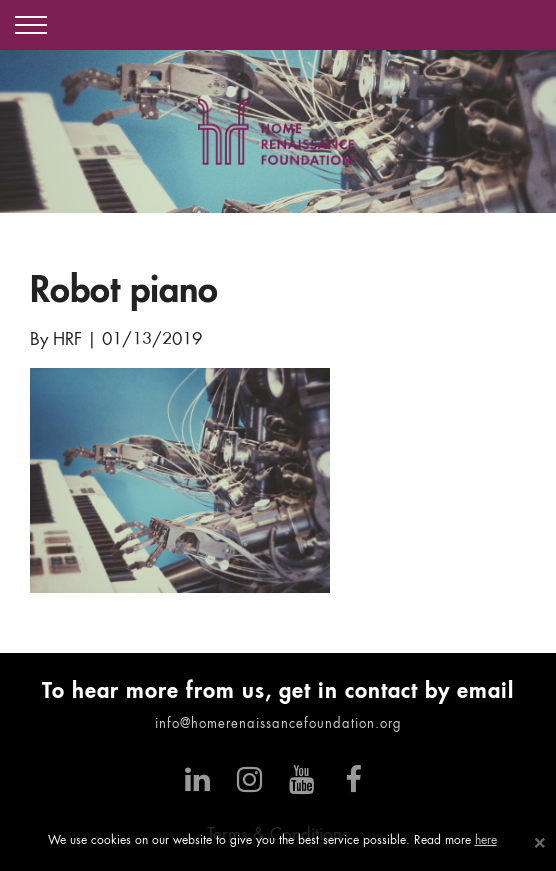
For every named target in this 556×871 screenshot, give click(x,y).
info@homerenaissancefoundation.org (278, 724)
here (486, 841)
